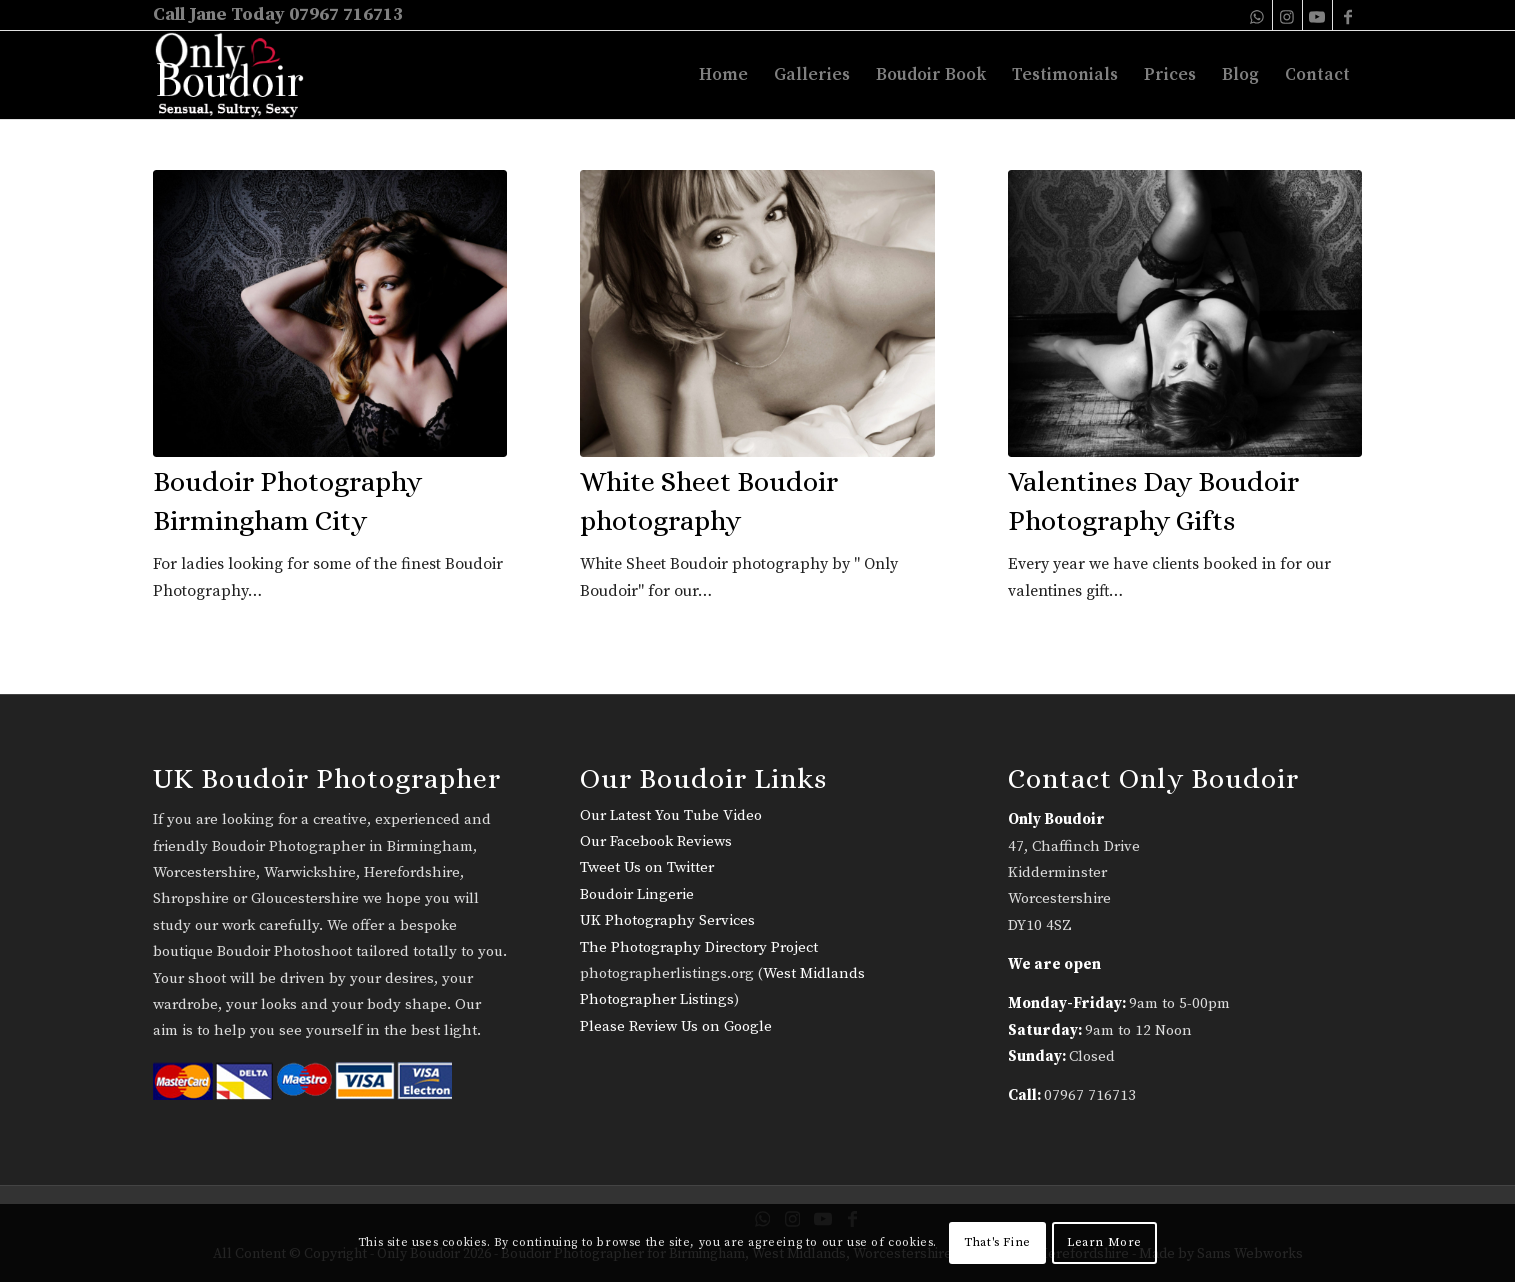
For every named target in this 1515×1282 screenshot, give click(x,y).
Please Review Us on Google (676, 1026)
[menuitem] (723, 75)
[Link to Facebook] (1348, 15)
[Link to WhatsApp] (1257, 15)
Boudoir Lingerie (637, 894)
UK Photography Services (667, 920)
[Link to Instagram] (1287, 15)
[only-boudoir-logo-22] (238, 75)
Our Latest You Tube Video (671, 815)
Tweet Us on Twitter (647, 867)
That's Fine (997, 1242)
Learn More (1104, 1242)
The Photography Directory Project (699, 947)
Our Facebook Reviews (656, 841)
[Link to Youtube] (1317, 15)
